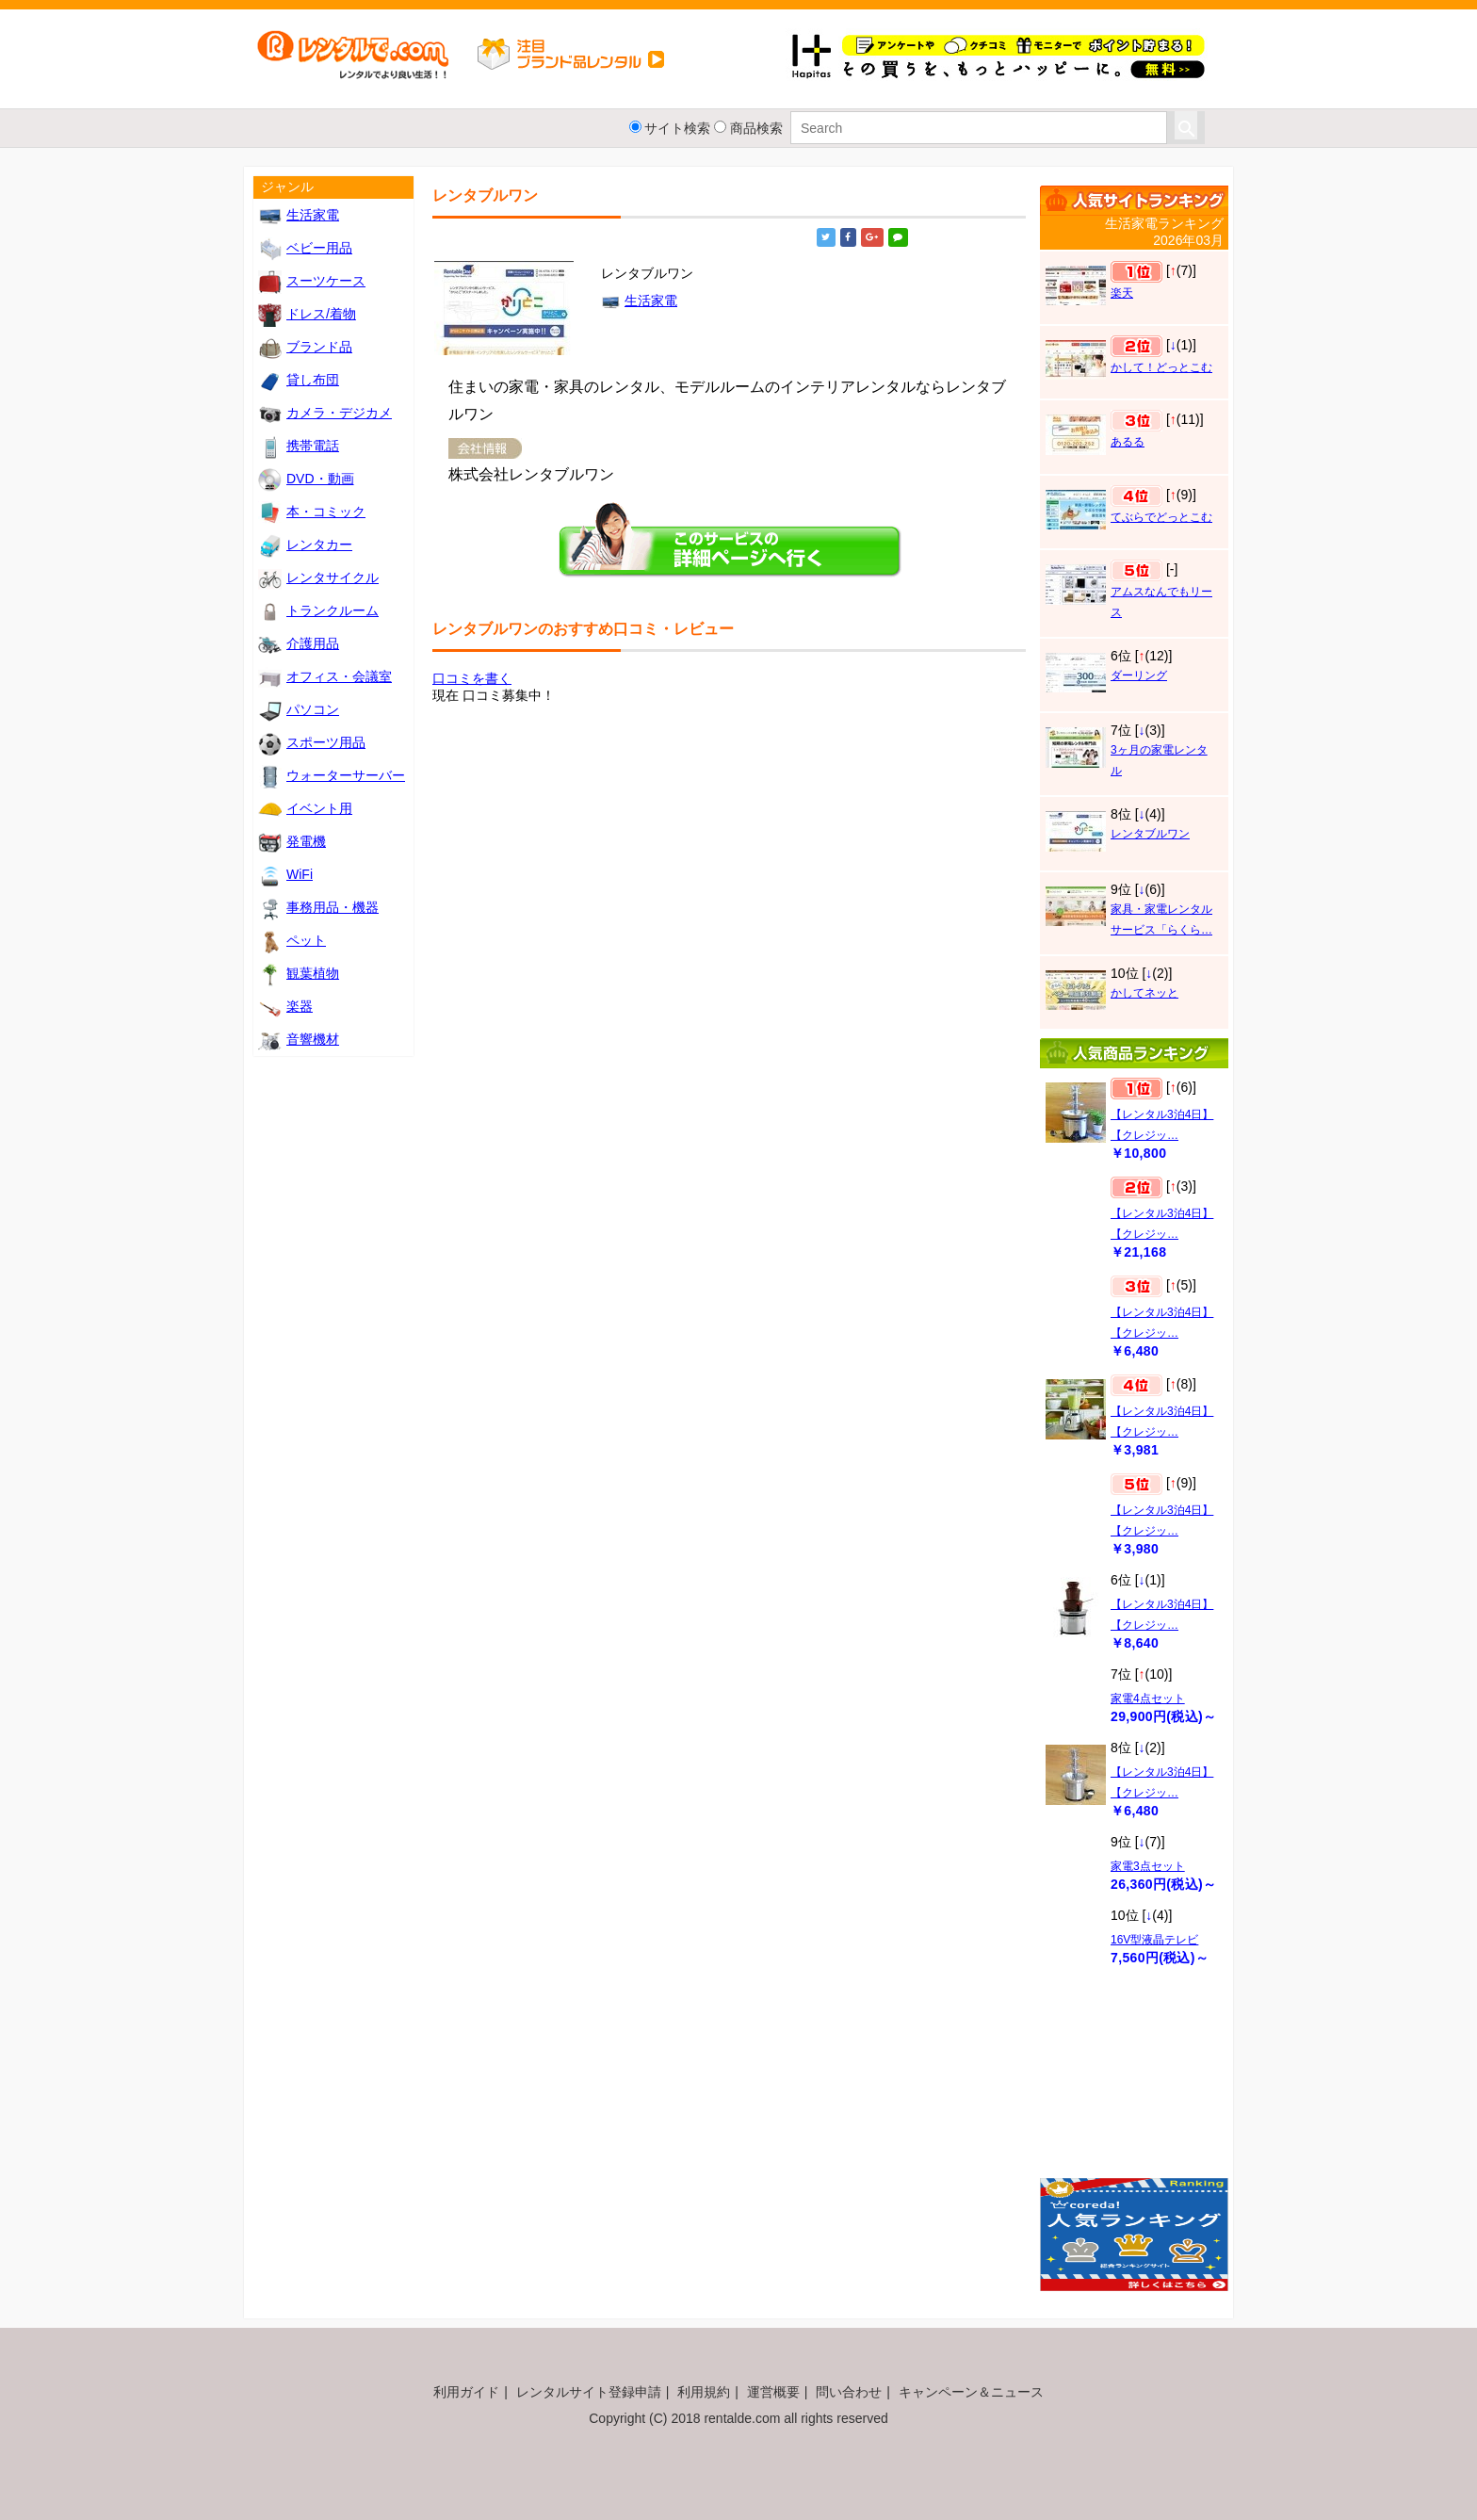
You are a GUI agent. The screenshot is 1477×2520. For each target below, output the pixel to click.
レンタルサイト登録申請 (588, 2391)
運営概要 (773, 2391)
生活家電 (639, 300)
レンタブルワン (1150, 833)
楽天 (1122, 293)
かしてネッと (1144, 993)
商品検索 (756, 128)
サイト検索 (677, 128)
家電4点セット (1148, 1698)
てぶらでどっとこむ (1161, 517)
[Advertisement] (1134, 2081)
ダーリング (1139, 675)
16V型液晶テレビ (1154, 1939)
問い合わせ (849, 2391)
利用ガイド (466, 2391)
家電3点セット (1148, 1866)
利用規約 (703, 2391)
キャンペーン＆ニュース (971, 2391)
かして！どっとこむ (1161, 367)
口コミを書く (471, 678)
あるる (1127, 441)
